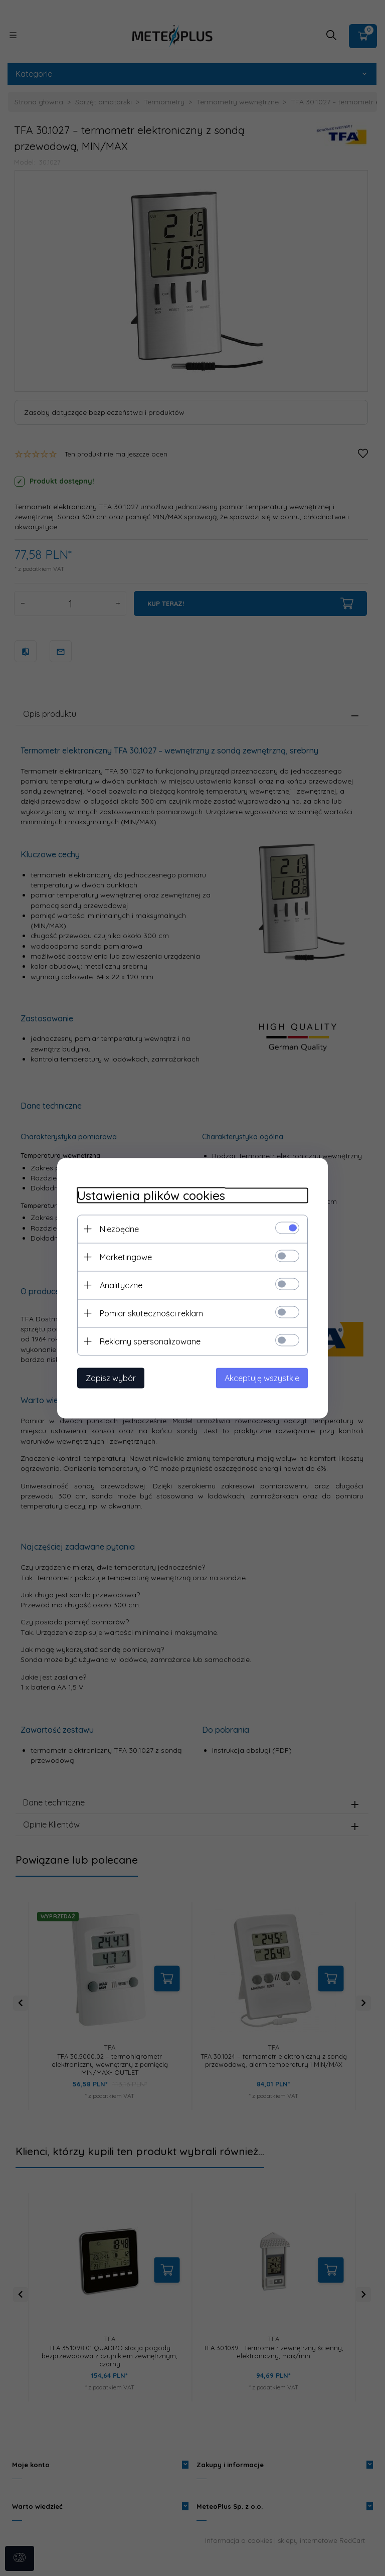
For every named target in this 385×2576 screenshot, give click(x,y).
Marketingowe (126, 1257)
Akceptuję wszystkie (262, 1378)
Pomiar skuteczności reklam (151, 1313)
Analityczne (121, 1285)
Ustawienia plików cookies (151, 1195)
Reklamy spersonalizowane (150, 1341)
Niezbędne (119, 1229)
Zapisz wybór (111, 1378)
